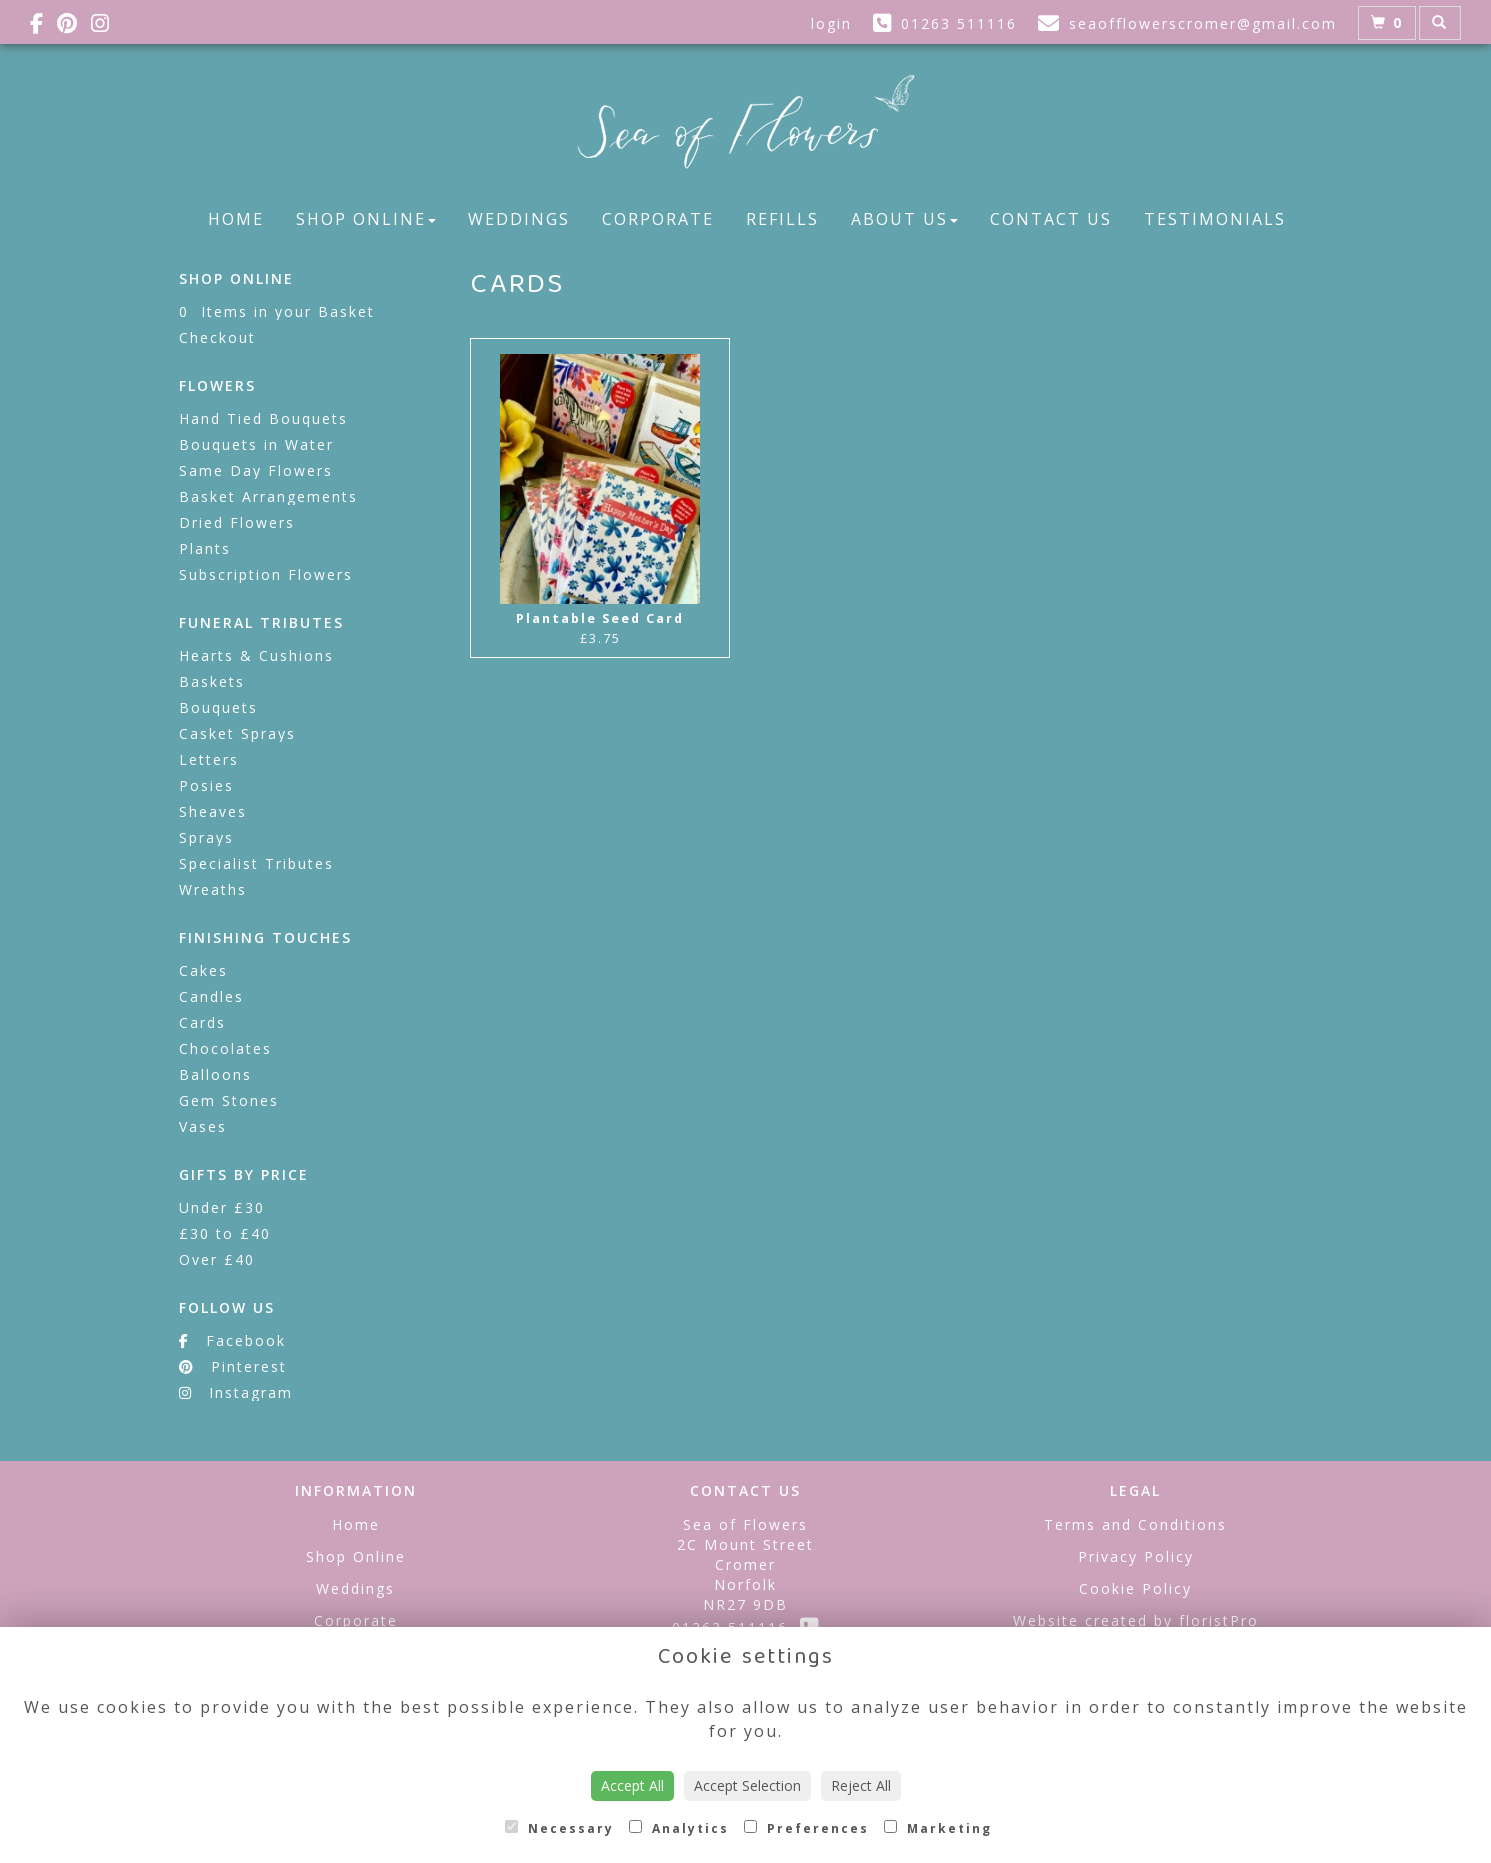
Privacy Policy (1136, 1556)
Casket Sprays (237, 733)
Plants (205, 548)
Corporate (658, 219)
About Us (904, 219)
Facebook (232, 1340)
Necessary (559, 1828)
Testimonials (1215, 219)
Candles (211, 996)
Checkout (217, 337)
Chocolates (225, 1048)
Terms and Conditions (1135, 1524)
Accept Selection (747, 1785)
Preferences (806, 1828)
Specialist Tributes (256, 863)
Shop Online (366, 219)
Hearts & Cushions (256, 655)
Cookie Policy (1135, 1588)
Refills (782, 219)
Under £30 (222, 1207)
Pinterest (233, 1366)
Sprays (206, 837)
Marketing (938, 1828)
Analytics (679, 1828)
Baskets (212, 681)
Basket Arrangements (268, 496)
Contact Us (1051, 219)
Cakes (203, 970)
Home (236, 219)
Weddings (519, 219)
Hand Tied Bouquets (263, 418)
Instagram (236, 1392)
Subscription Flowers (266, 574)
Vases (203, 1126)
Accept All (632, 1785)
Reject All (861, 1785)
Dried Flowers (237, 522)
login (831, 23)
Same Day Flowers (256, 470)
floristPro (1219, 1620)
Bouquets (218, 707)
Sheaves (213, 811)
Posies (206, 785)
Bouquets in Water (256, 444)
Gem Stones (229, 1100)
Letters (209, 759)
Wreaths (213, 889)
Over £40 (217, 1259)
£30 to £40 (225, 1233)
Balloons (215, 1074)
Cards (202, 1022)
